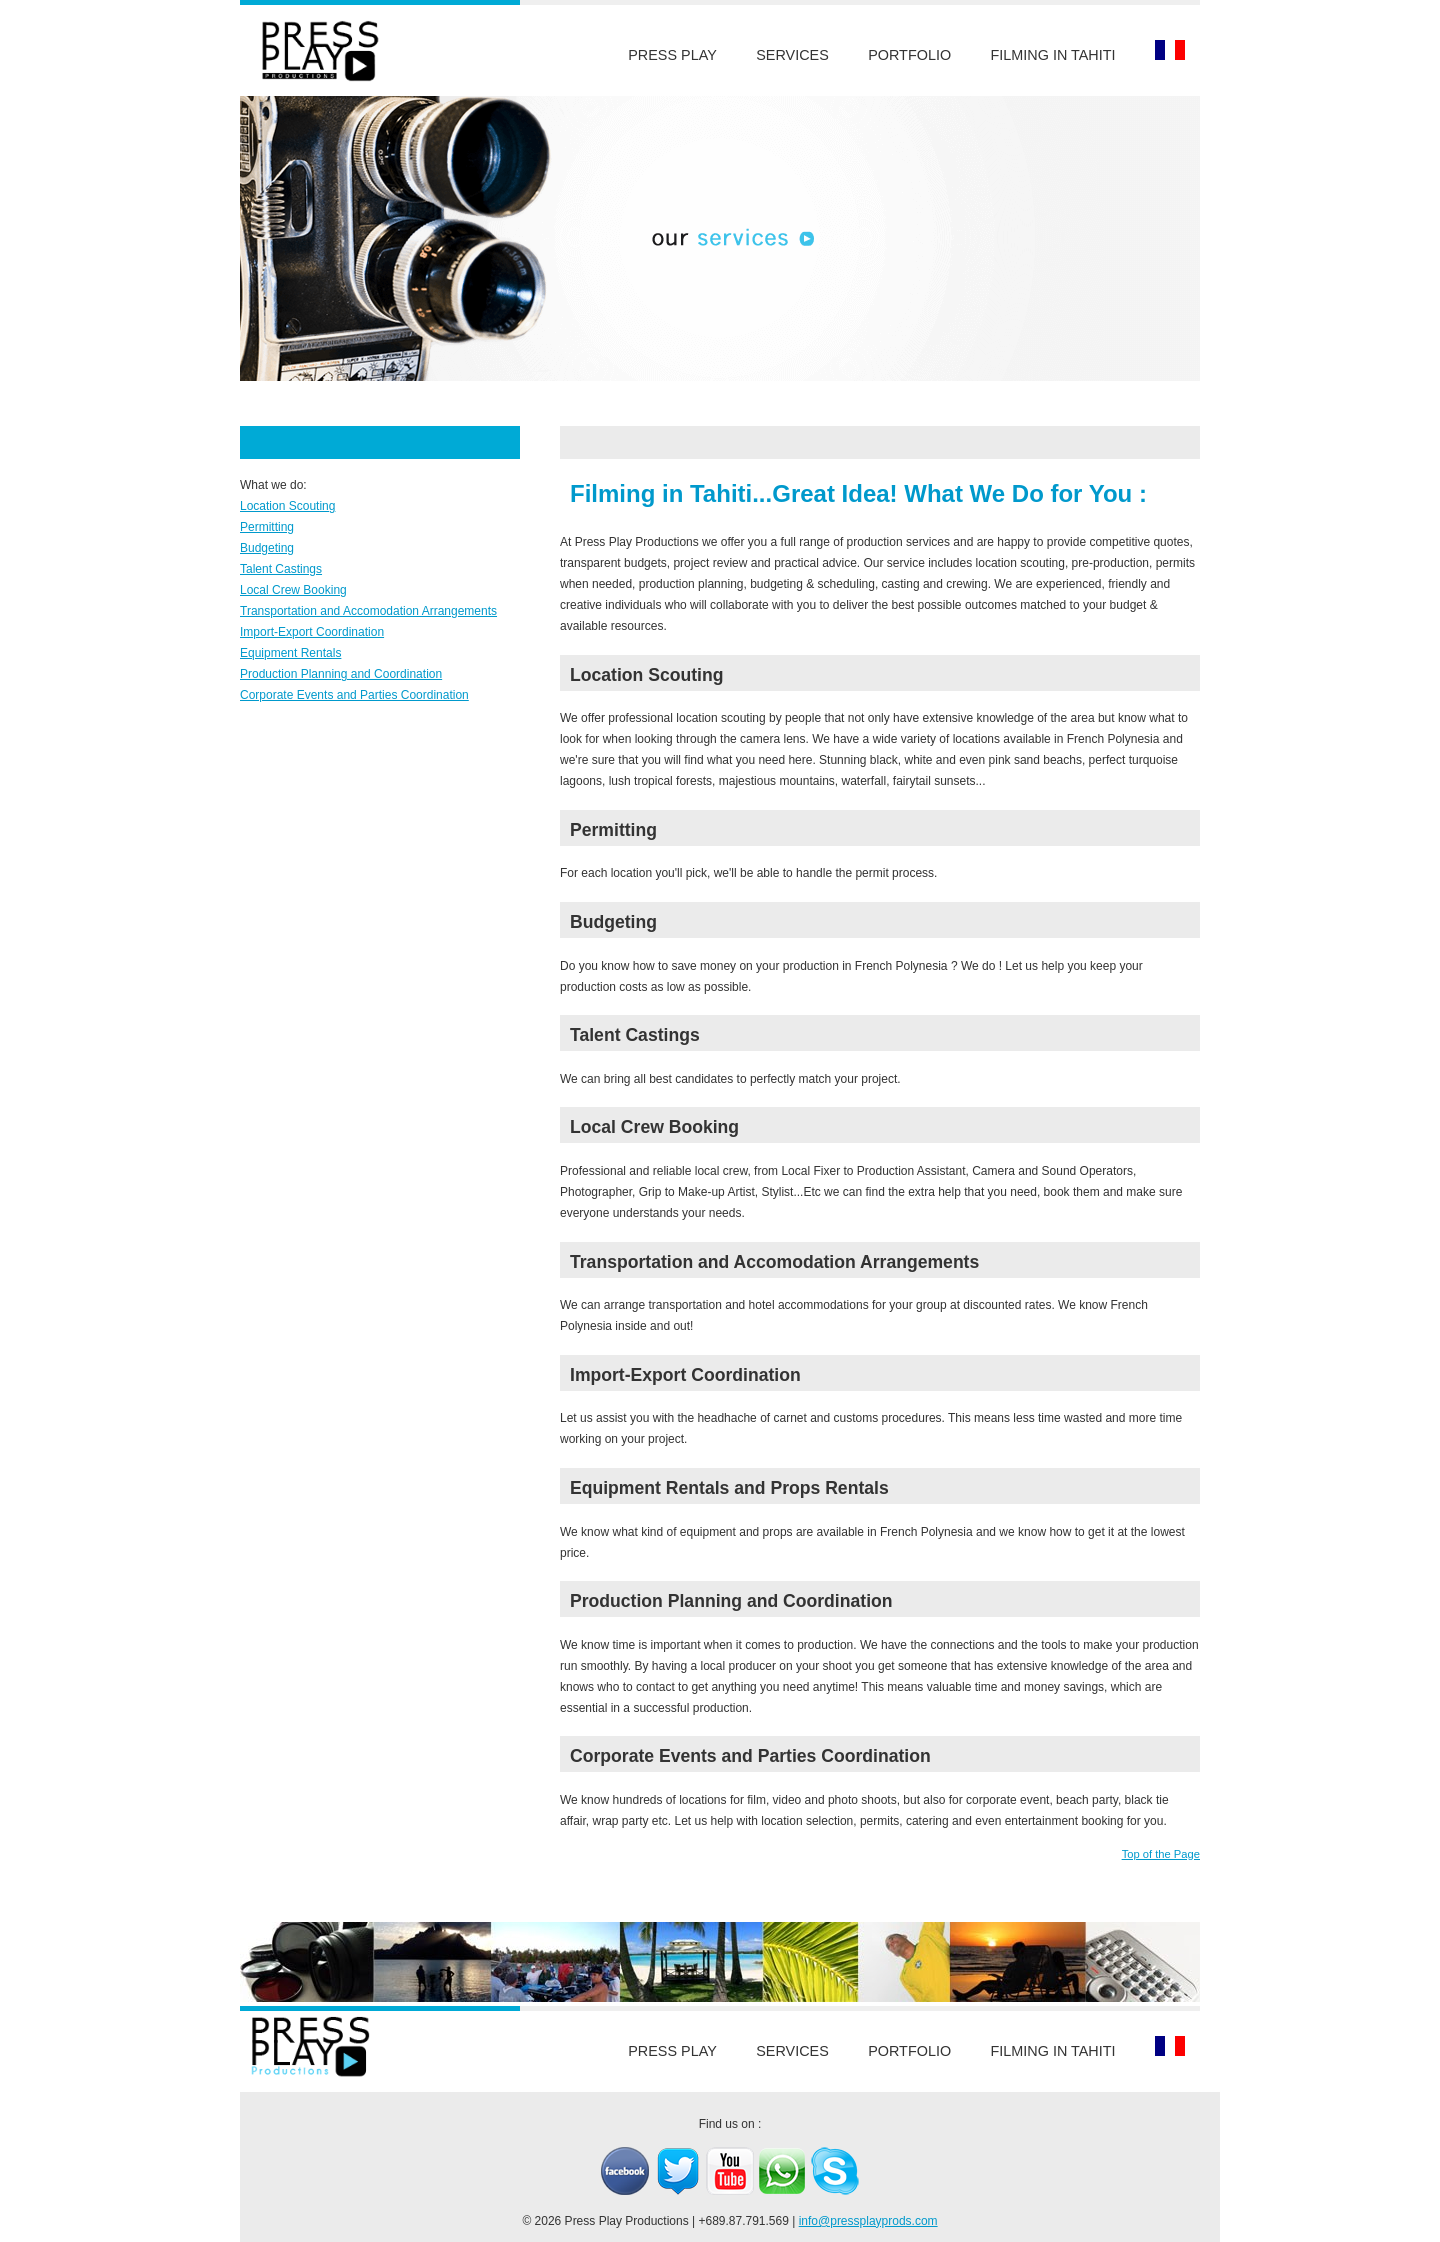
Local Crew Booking (293, 590)
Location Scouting (287, 506)
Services (792, 55)
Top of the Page (1161, 1854)
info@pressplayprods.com (868, 2221)
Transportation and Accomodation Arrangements (368, 611)
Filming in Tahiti (1053, 55)
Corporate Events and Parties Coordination (354, 695)
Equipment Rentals (290, 653)
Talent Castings (281, 569)
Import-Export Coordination (312, 632)
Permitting (267, 527)
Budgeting (267, 548)
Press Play (672, 55)
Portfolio (909, 55)
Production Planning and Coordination (341, 674)
